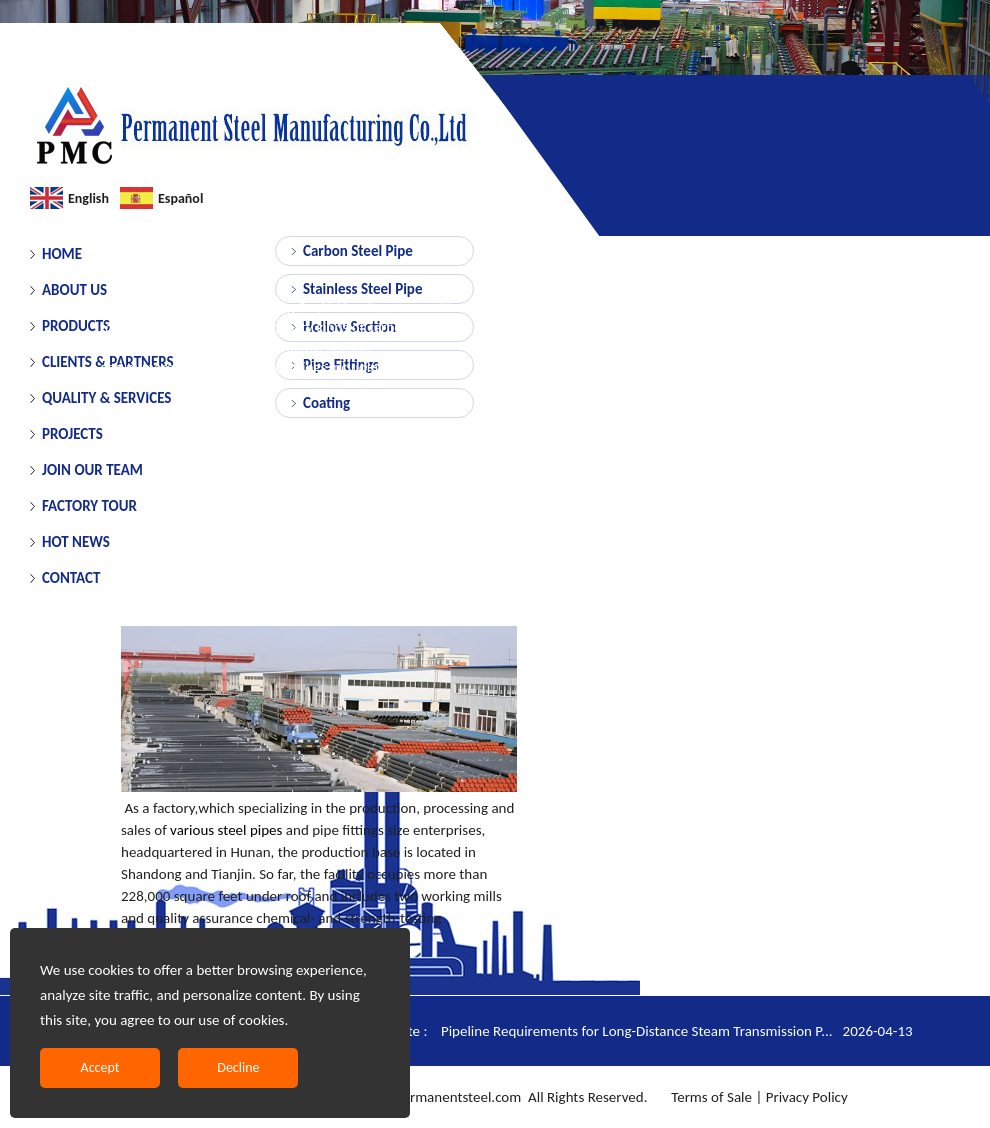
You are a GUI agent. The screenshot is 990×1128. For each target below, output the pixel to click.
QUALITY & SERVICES (106, 398)
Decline (238, 1067)
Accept (100, 1067)
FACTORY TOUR (89, 506)
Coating (326, 403)
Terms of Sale (710, 1097)
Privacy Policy (807, 1097)
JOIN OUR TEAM (92, 470)
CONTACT (71, 578)
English (88, 198)
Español (180, 198)
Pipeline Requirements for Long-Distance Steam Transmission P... (677, 1031)
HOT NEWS (76, 542)
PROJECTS (72, 434)
